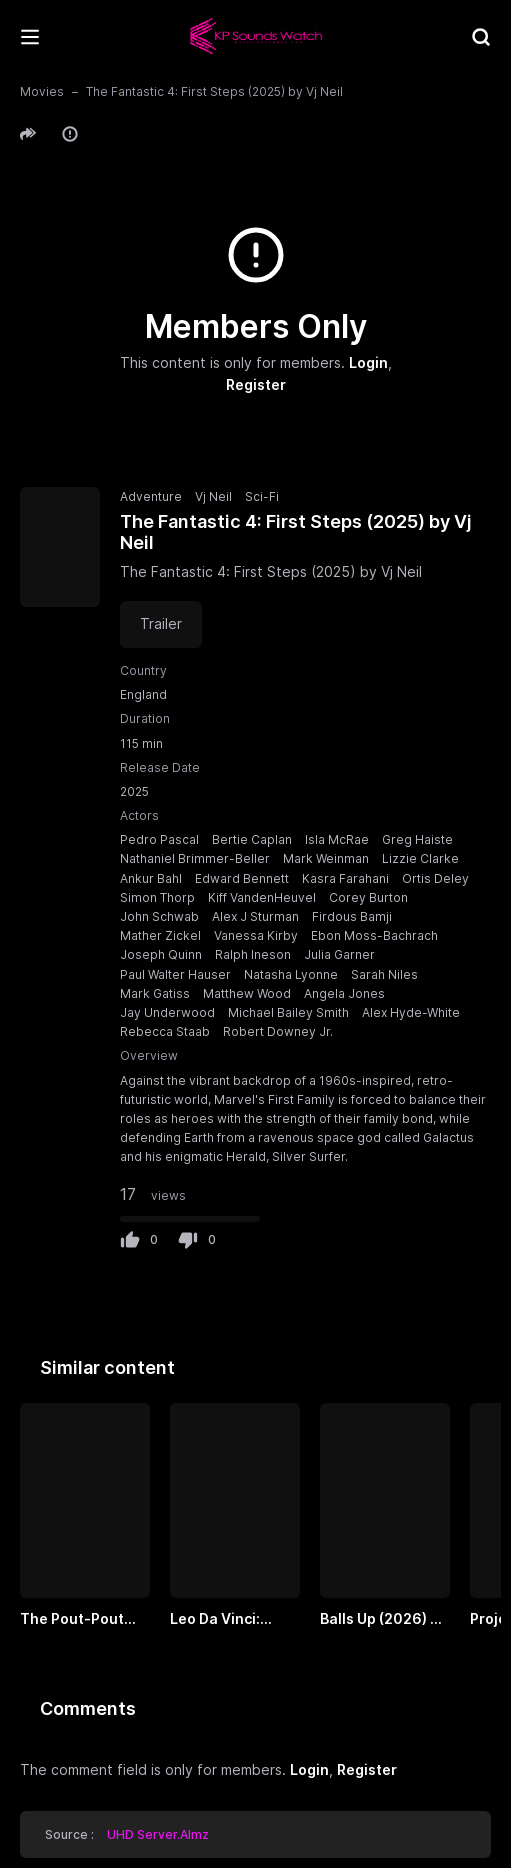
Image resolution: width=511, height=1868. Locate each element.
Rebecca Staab (165, 1031)
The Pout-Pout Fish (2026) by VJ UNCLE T (80, 1620)
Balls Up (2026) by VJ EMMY (383, 1620)
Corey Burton (368, 897)
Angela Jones (344, 993)
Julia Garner (339, 954)
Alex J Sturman (255, 916)
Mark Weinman (326, 858)
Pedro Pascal (159, 839)
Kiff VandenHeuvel (262, 897)
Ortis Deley (435, 878)
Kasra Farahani (345, 878)
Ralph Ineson (253, 954)
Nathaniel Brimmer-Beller (195, 858)
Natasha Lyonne (291, 974)
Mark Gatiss (155, 993)
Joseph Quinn (161, 954)
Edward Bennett (242, 878)
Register (256, 385)
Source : (127, 1834)
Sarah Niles (384, 974)
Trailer (161, 623)
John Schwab (159, 916)
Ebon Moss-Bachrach (374, 935)
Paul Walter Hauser (175, 974)
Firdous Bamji (352, 916)
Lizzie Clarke (420, 858)
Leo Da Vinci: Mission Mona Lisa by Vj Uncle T (235, 1620)
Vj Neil (213, 496)
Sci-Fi (262, 496)
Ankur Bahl (151, 878)
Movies (42, 91)
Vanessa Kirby (256, 935)
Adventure (151, 496)
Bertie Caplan (252, 839)
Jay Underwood (167, 1012)
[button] (31, 134)
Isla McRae (337, 839)
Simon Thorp (157, 897)
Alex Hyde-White (411, 1012)
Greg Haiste (417, 839)
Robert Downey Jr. (278, 1031)
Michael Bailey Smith (288, 1012)
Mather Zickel (160, 935)
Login (368, 362)
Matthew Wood (247, 993)
